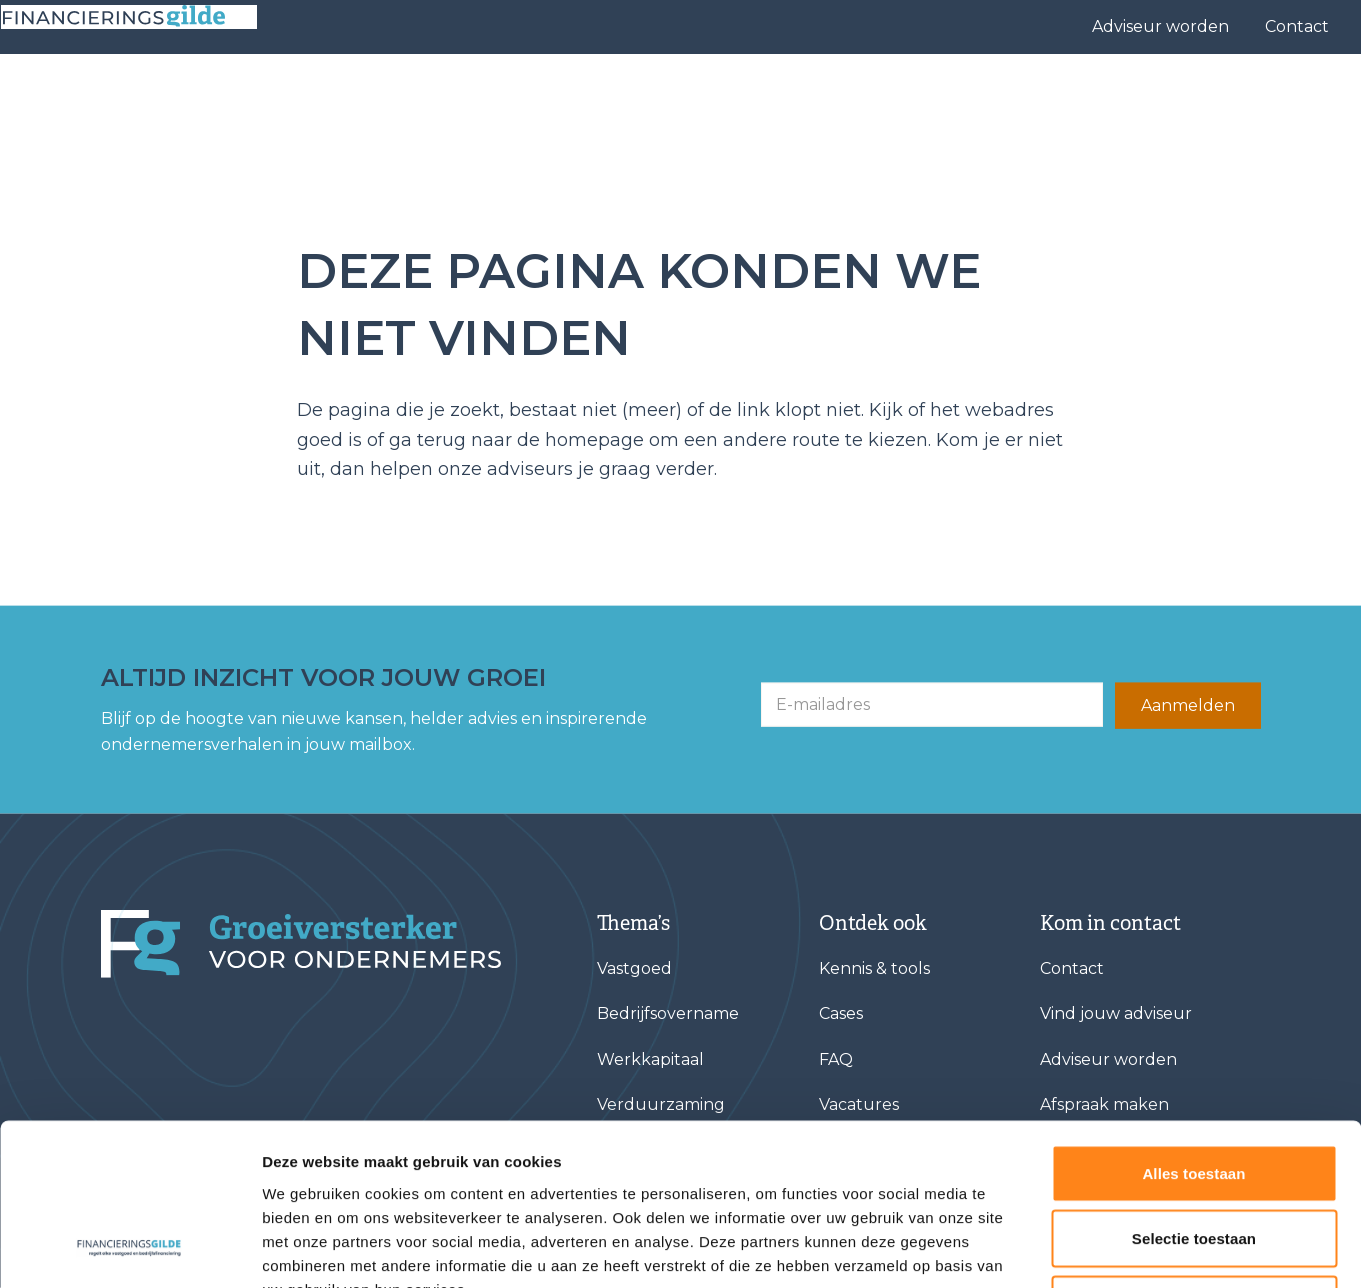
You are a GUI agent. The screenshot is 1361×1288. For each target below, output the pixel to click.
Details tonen (1080, 1248)
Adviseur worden (1160, 26)
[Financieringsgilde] (301, 944)
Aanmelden (1188, 705)
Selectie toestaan (1194, 1091)
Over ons (1007, 95)
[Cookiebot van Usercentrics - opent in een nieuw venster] (129, 1249)
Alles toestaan (1193, 1025)
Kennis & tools (1152, 95)
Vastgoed (634, 968)
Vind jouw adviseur (782, 95)
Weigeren (1194, 1156)
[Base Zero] (144, 95)
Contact (1297, 26)
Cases (908, 95)
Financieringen (605, 95)
